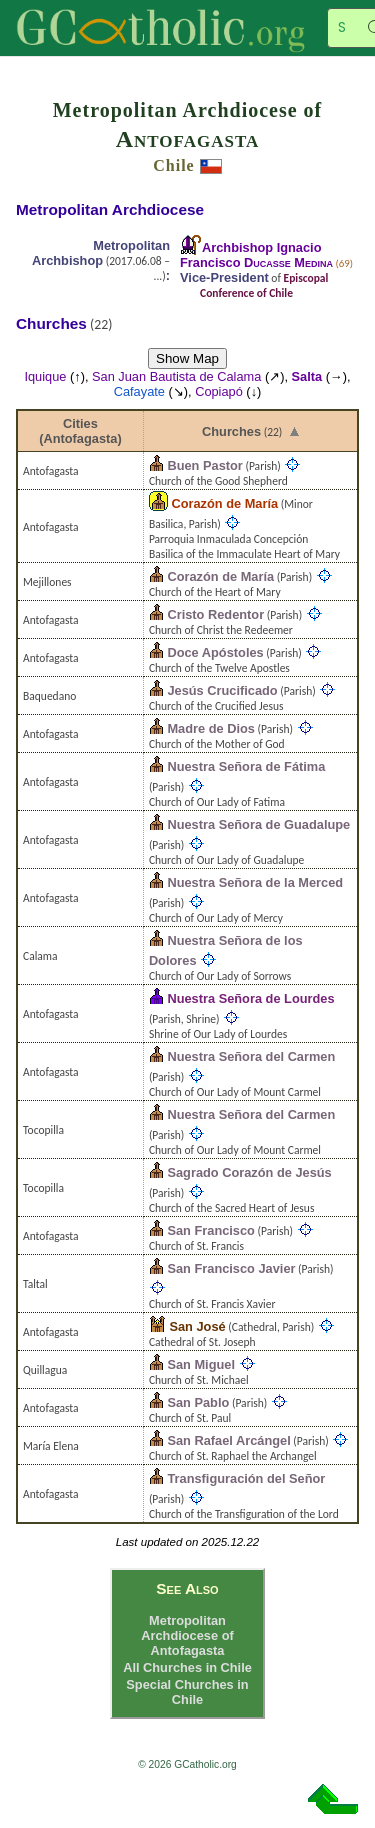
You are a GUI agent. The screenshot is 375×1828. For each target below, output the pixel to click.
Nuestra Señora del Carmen (251, 1056)
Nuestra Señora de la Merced (255, 882)
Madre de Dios (210, 728)
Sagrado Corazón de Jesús (249, 1172)
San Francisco (210, 1230)
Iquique (45, 376)
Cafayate (139, 391)
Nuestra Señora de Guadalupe (258, 824)
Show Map (187, 358)
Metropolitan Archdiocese (110, 209)
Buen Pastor (204, 465)
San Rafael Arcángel (228, 1440)
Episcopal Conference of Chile (264, 285)
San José (197, 1326)
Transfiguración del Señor (246, 1478)
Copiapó (219, 391)
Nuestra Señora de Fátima (246, 766)
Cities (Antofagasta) (80, 431)
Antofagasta (188, 139)
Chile (173, 165)
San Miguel (201, 1364)
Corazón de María (224, 503)
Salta (307, 376)
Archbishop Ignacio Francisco (256, 255)
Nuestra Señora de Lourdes (250, 998)
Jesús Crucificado (222, 690)
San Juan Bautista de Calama (176, 376)
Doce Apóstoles (215, 652)
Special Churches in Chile (187, 1692)
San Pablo (198, 1402)
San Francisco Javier (231, 1268)
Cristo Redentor (215, 614)
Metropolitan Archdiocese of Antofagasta (187, 1635)
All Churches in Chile (187, 1667)
